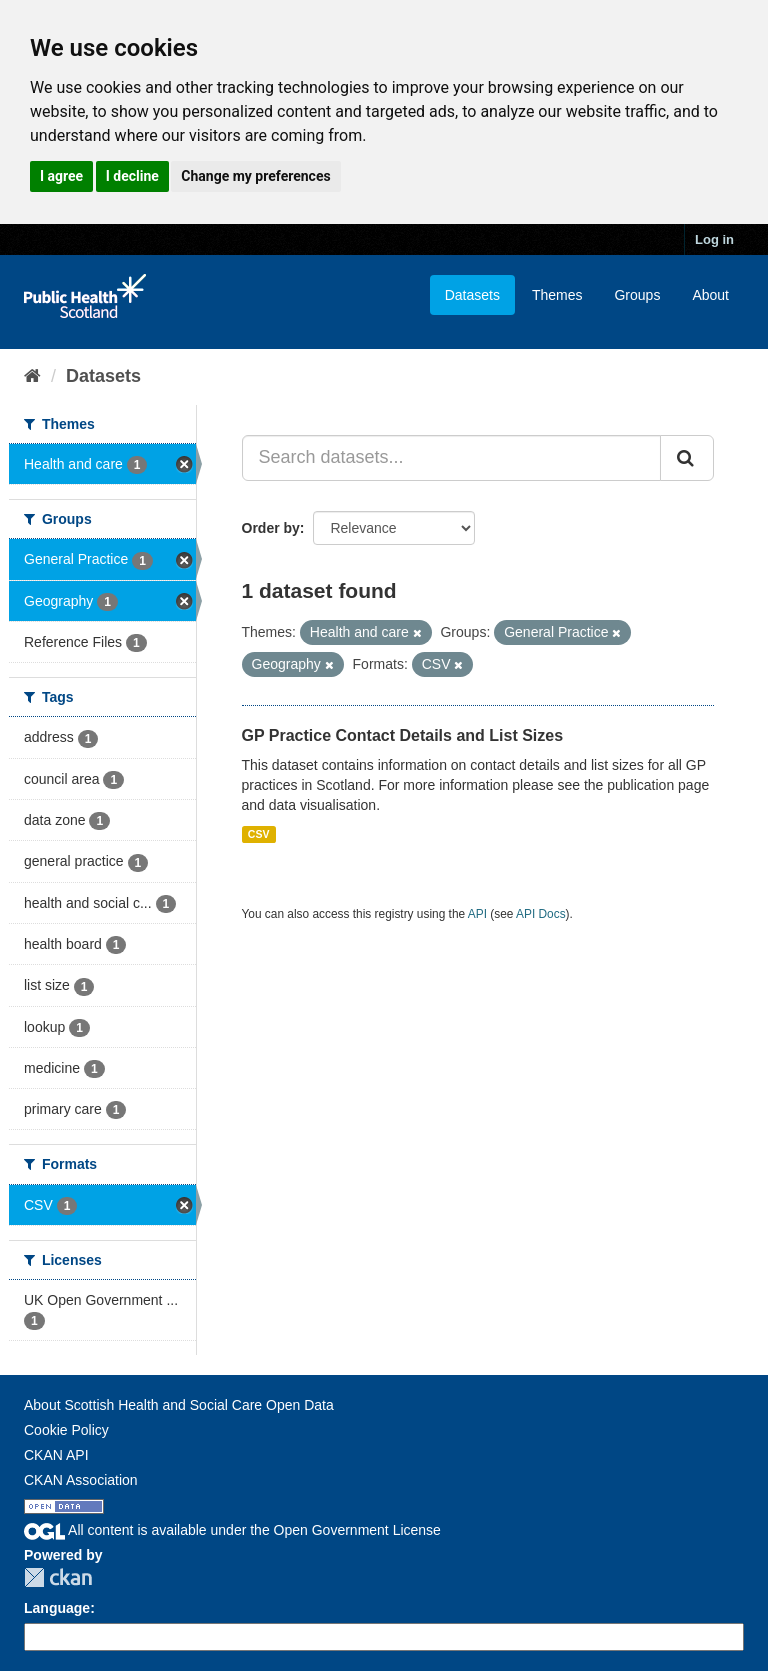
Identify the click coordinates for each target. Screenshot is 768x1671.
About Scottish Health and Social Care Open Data (179, 1405)
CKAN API (56, 1455)
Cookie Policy (66, 1430)
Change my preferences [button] (255, 176)
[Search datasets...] (452, 458)
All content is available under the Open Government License (232, 1530)
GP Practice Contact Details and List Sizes (403, 735)
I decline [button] (132, 176)
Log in (714, 239)
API (477, 914)
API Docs (541, 914)
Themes (557, 295)
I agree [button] (61, 176)
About (710, 295)
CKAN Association (81, 1480)
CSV (259, 834)
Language (57, 1608)
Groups (637, 295)
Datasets (472, 295)
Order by (271, 528)
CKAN (58, 1577)
